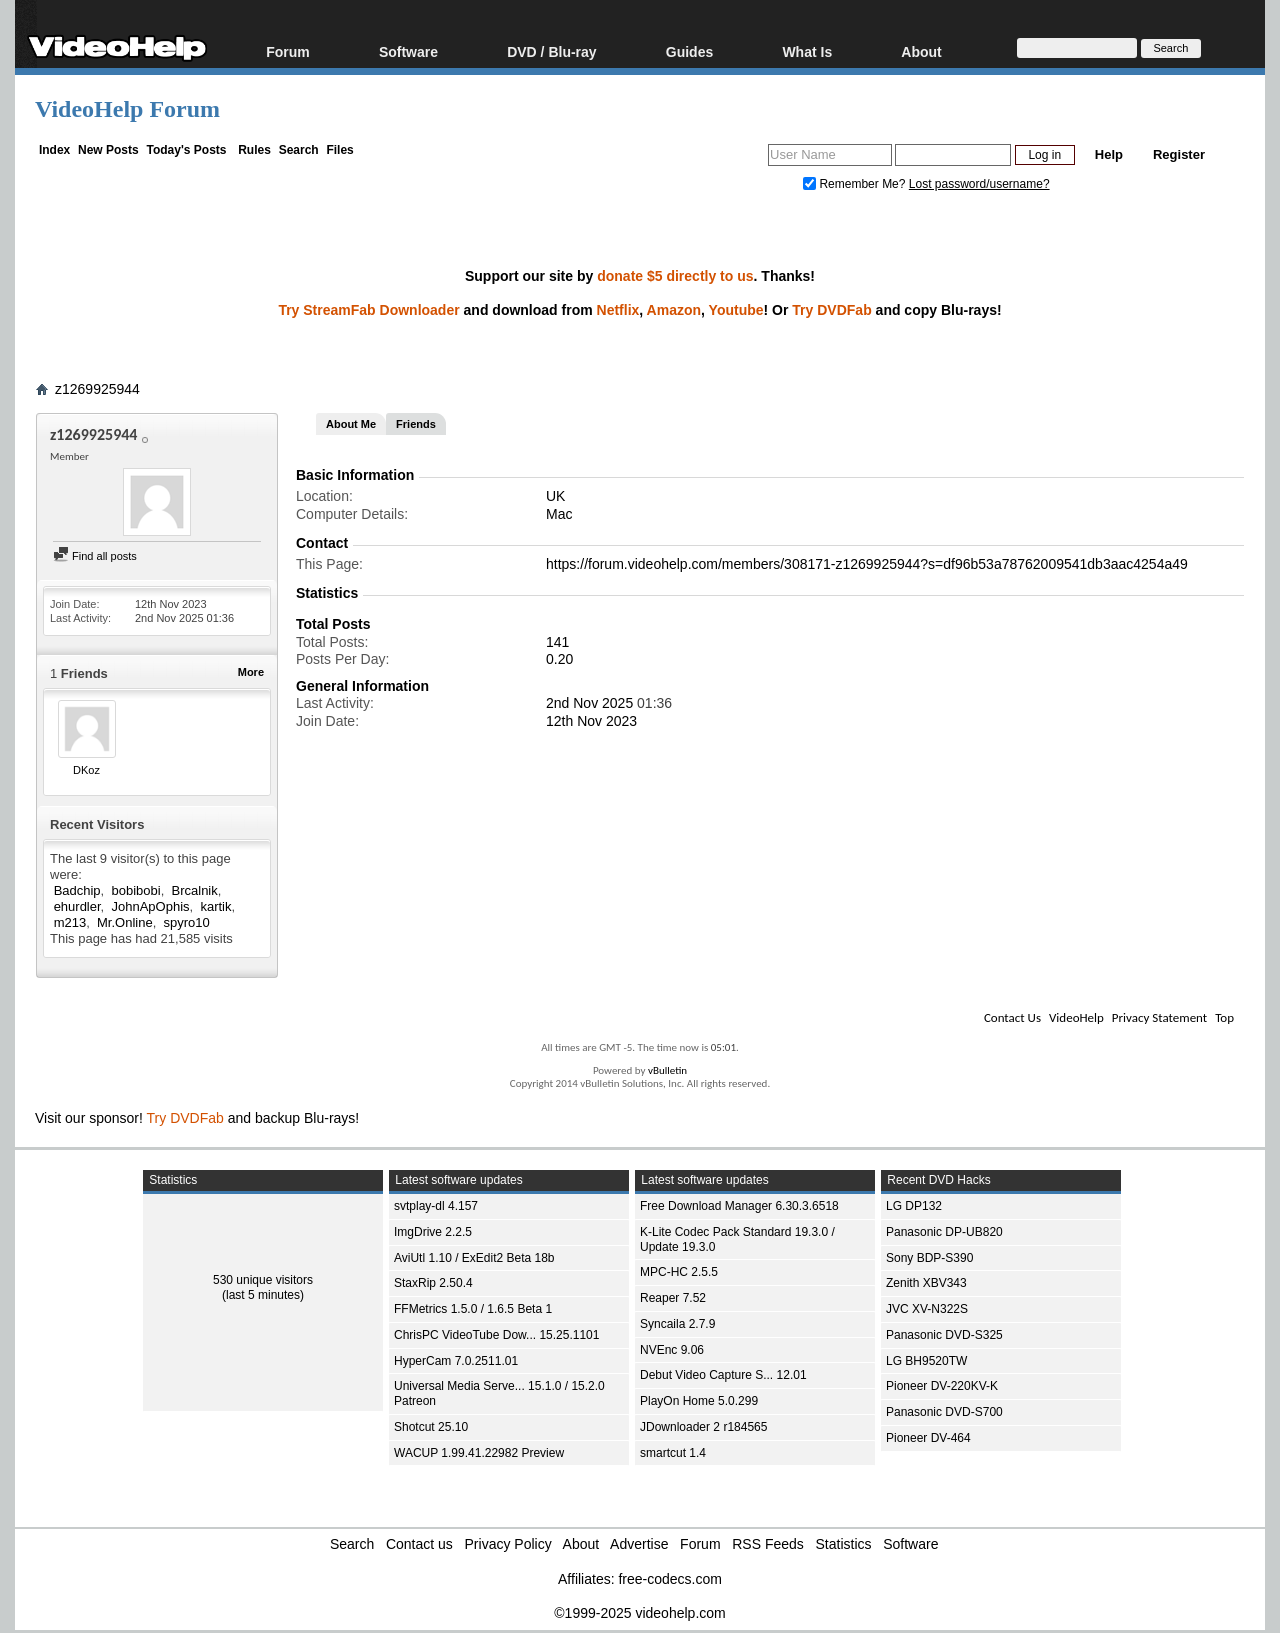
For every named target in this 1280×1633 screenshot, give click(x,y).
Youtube (736, 310)
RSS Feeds (768, 1544)
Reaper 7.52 (673, 1298)
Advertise (639, 1544)
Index (54, 150)
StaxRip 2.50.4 (433, 1283)
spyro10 (187, 922)
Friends (416, 424)
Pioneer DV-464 (928, 1438)
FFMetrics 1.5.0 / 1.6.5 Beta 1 (473, 1309)
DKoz (86, 770)
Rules (254, 150)
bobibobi (135, 890)
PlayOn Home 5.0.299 (699, 1401)
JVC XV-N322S (927, 1309)
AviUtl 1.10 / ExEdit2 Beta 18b (474, 1258)
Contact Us (1012, 1017)
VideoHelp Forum (127, 109)
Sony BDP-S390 (929, 1258)
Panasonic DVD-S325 (944, 1335)
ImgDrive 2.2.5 (433, 1232)
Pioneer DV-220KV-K (942, 1386)
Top (1224, 1017)
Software (408, 51)
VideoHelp (1076, 1017)
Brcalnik (195, 890)
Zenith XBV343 (926, 1283)
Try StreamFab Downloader (368, 310)
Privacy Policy (508, 1544)
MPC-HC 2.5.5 (679, 1272)
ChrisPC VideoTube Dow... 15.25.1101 (496, 1335)
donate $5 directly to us (675, 276)
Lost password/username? (979, 184)
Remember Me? (856, 184)
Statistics (844, 1544)
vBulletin (667, 1070)
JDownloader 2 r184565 (703, 1427)
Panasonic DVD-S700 (944, 1412)
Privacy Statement (1159, 1017)
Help (1109, 154)
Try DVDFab (831, 310)
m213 (70, 922)
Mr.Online (125, 922)
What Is (807, 51)
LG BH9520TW (926, 1361)
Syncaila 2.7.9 (677, 1324)
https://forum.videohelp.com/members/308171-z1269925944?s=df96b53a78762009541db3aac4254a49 (867, 564)
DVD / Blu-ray (551, 51)
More (251, 672)
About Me (351, 424)
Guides (689, 51)
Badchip (77, 890)
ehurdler (77, 906)
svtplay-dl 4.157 (436, 1206)
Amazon (674, 310)
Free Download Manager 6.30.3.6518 (739, 1206)
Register (1179, 154)
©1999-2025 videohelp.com (639, 1613)
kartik (215, 906)
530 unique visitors (263, 1280)
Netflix (618, 310)
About (921, 51)
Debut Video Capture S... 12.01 (723, 1375)
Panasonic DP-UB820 (944, 1232)
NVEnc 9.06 (672, 1350)
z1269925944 (97, 389)
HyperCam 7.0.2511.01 (456, 1361)
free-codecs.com (669, 1579)
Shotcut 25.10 (431, 1427)
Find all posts (95, 556)
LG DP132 (914, 1206)
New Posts (108, 150)
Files (339, 150)
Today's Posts (186, 150)
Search (299, 150)
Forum (288, 51)
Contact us (419, 1544)
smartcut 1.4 (673, 1453)
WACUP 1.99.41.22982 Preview (479, 1453)
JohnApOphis (150, 906)
